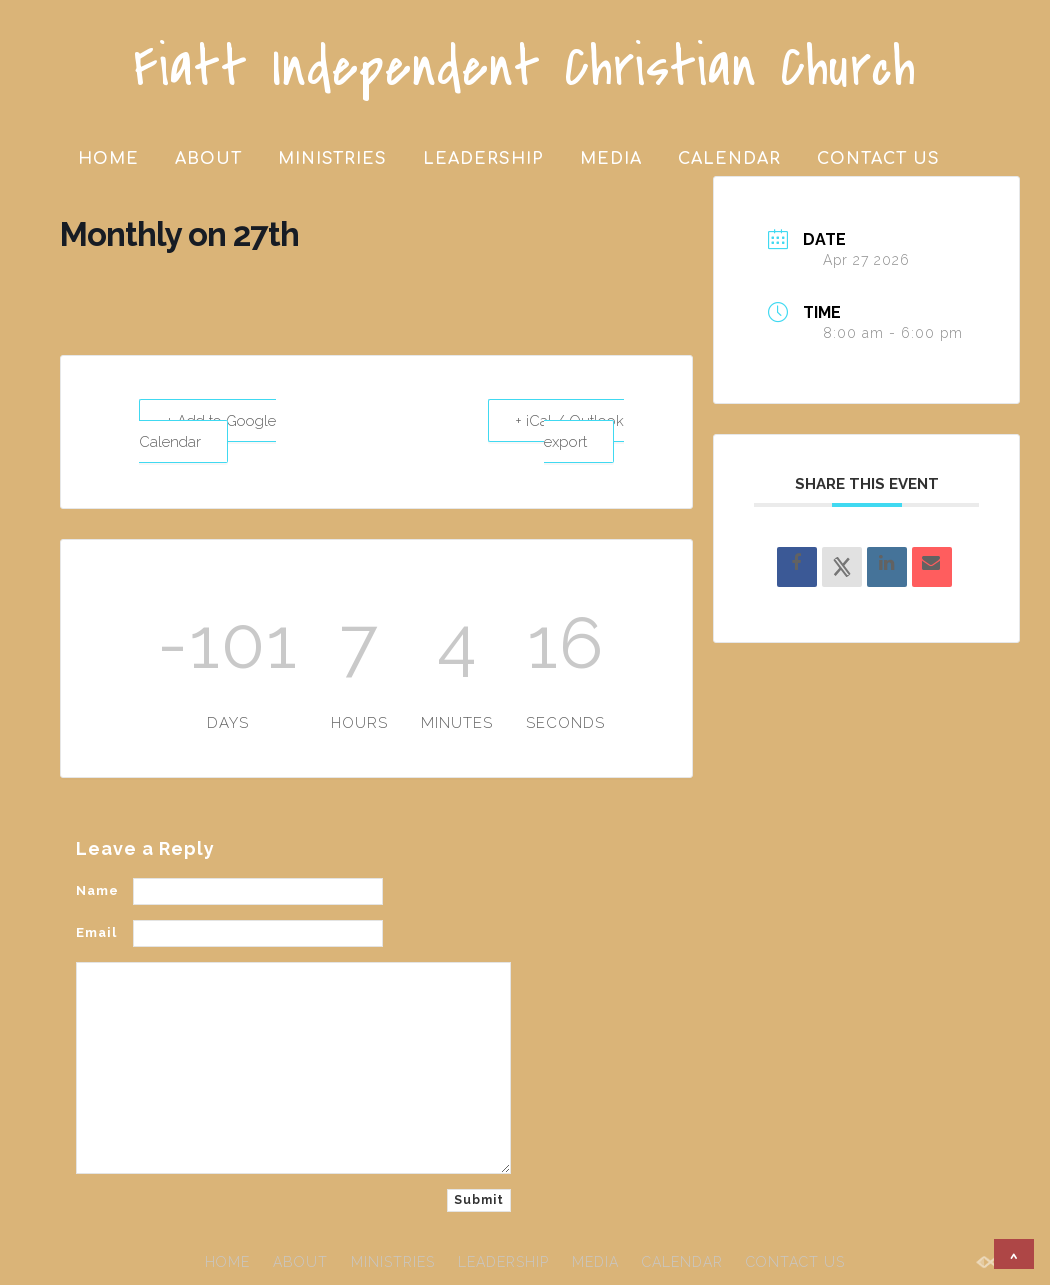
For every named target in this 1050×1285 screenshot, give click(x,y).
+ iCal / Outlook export (569, 430)
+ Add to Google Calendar (209, 430)
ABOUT (208, 159)
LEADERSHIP (483, 159)
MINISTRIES (332, 159)
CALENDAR (729, 159)
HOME (108, 159)
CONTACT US (878, 159)
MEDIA (611, 159)
